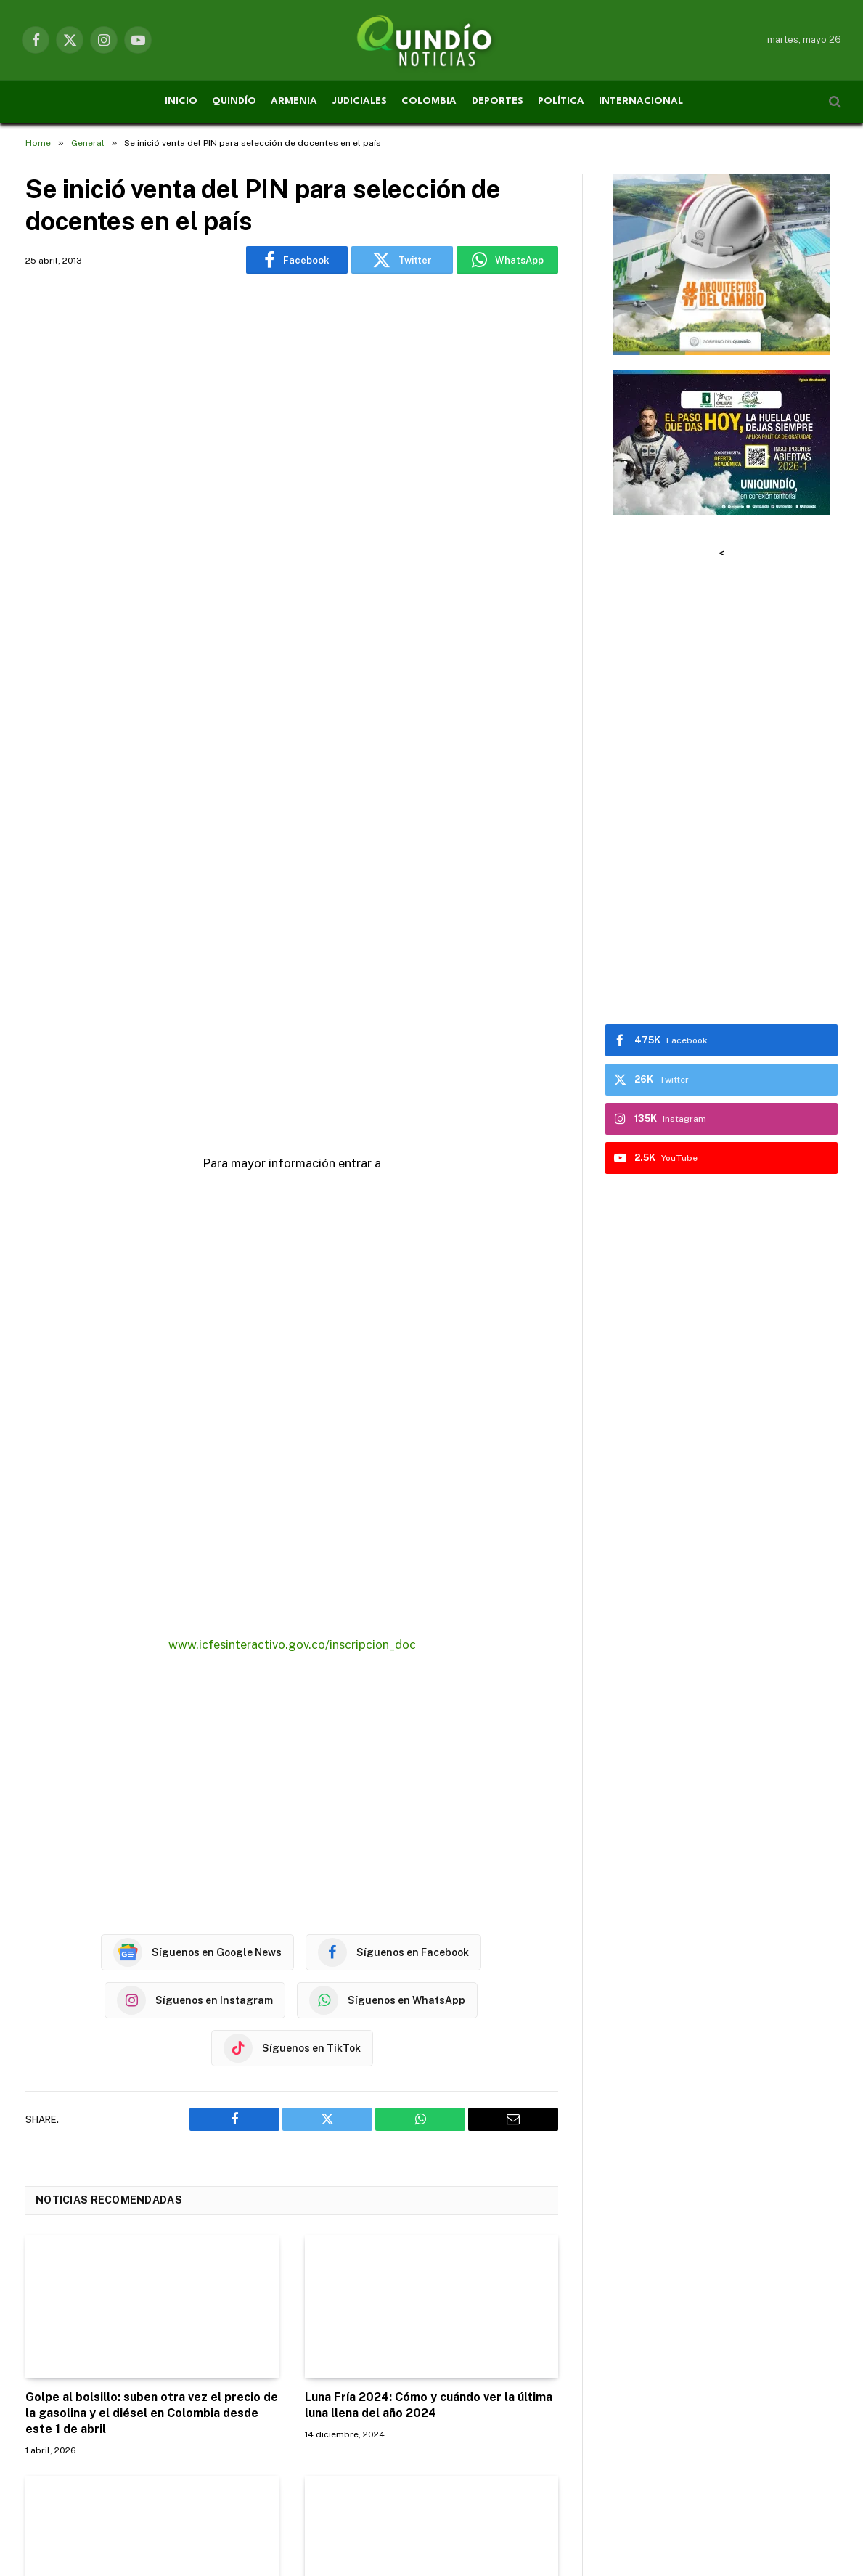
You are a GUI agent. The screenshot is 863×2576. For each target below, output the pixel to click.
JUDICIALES (359, 101)
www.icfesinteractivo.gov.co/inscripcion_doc (292, 1230)
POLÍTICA (561, 101)
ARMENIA (294, 101)
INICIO (181, 101)
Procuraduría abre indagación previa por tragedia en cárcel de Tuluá (418, 2231)
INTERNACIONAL (641, 101)
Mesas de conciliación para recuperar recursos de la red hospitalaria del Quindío (145, 2231)
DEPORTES (497, 101)
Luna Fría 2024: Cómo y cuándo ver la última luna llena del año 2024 (428, 1991)
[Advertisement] (291, 489)
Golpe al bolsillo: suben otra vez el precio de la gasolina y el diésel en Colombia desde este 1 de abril (151, 1999)
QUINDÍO (234, 101)
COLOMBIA (429, 101)
